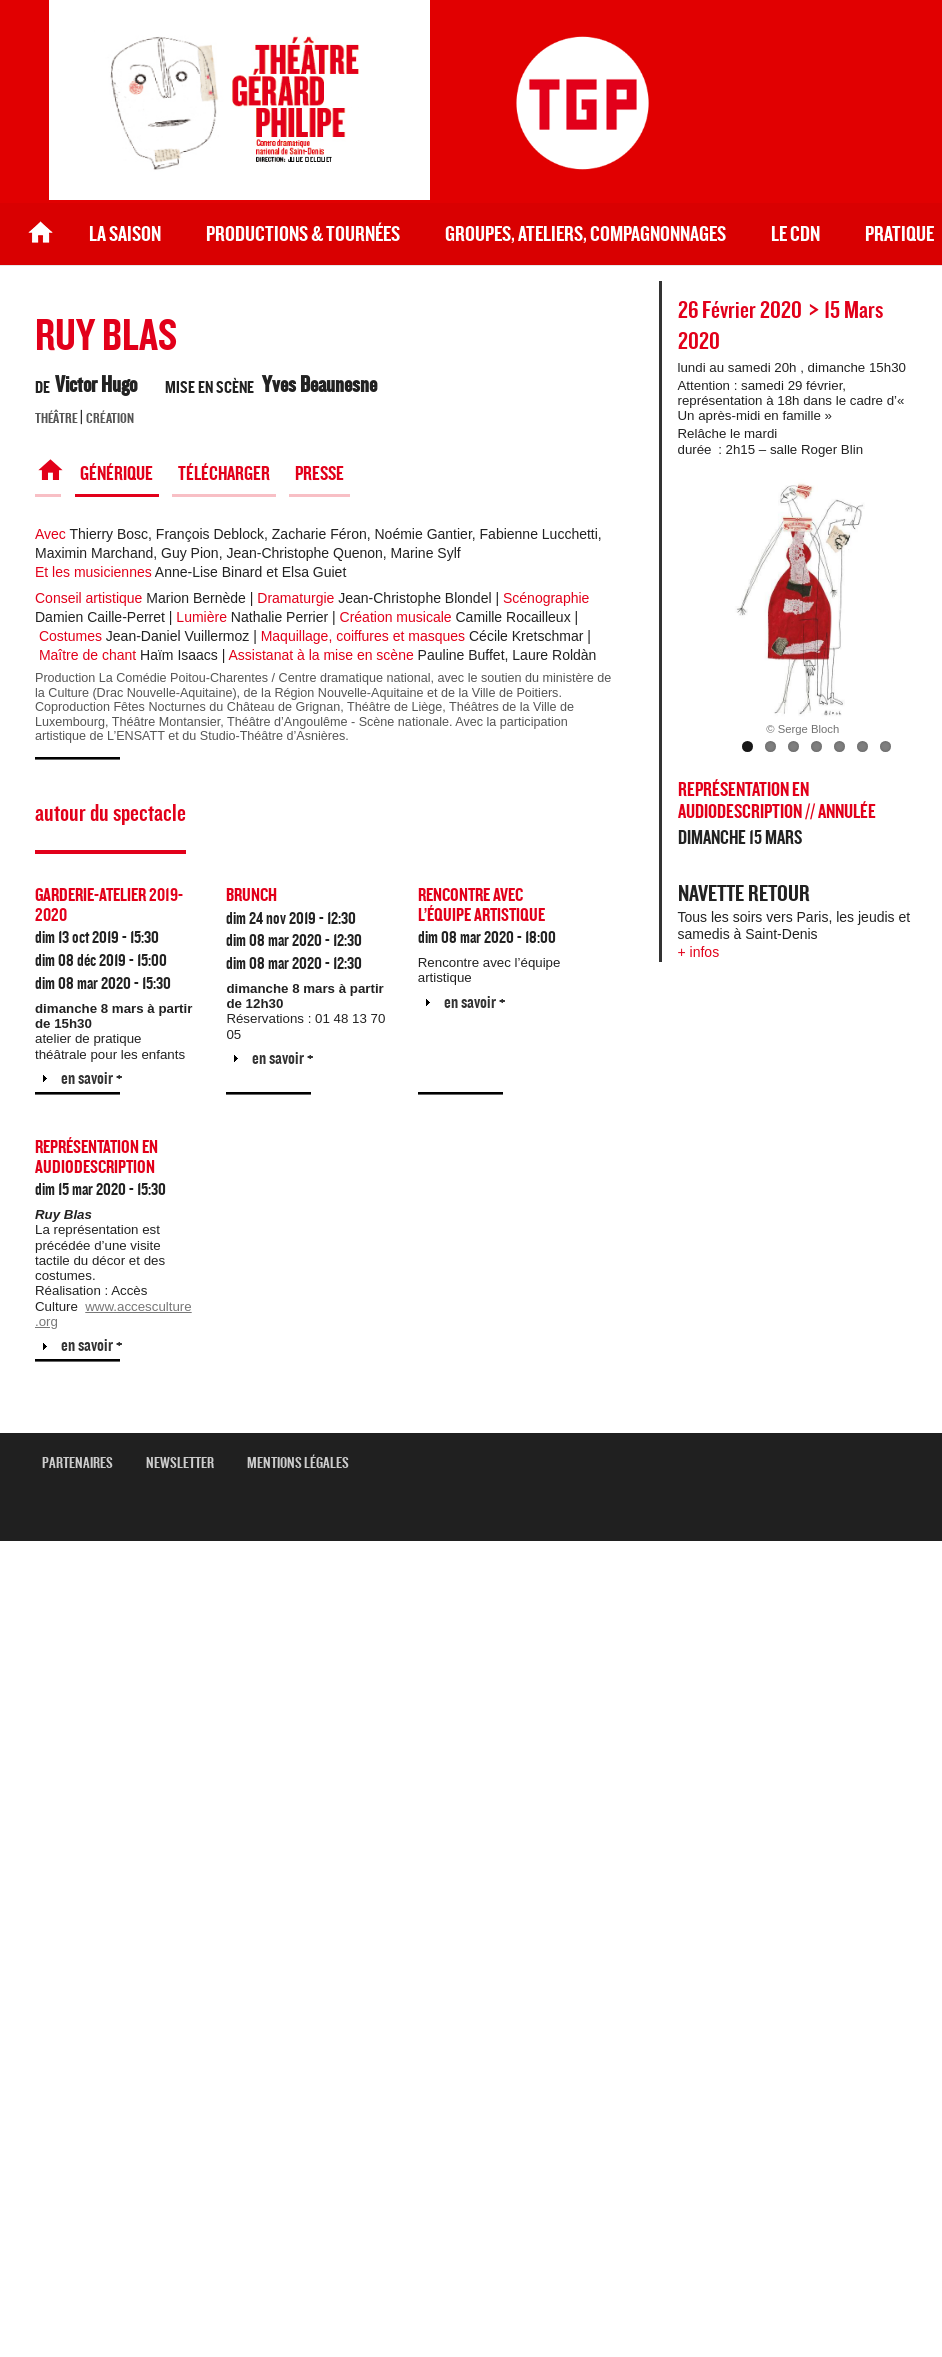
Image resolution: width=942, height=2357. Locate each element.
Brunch (251, 895)
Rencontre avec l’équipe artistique (481, 905)
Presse (319, 474)
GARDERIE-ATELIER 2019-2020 (109, 905)
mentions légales (305, 1463)
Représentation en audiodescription (96, 1157)
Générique (116, 474)
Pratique (899, 234)
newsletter (187, 1463)
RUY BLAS (106, 336)
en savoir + (92, 1078)
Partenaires (85, 1463)
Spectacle (48, 474)
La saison (125, 234)
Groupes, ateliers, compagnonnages (585, 234)
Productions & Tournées (303, 234)
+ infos (699, 952)
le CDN (795, 234)
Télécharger (224, 474)
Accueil (40, 234)
